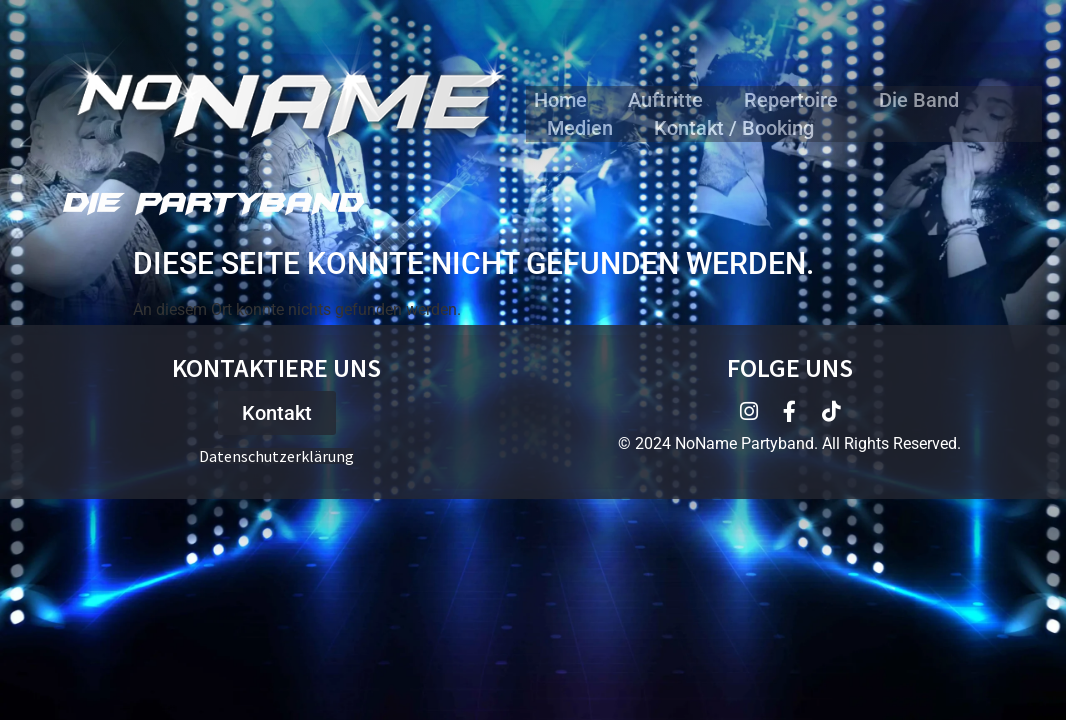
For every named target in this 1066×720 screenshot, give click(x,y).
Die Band (919, 100)
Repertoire (791, 100)
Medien (580, 128)
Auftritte (665, 100)
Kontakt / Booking (734, 128)
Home (560, 100)
